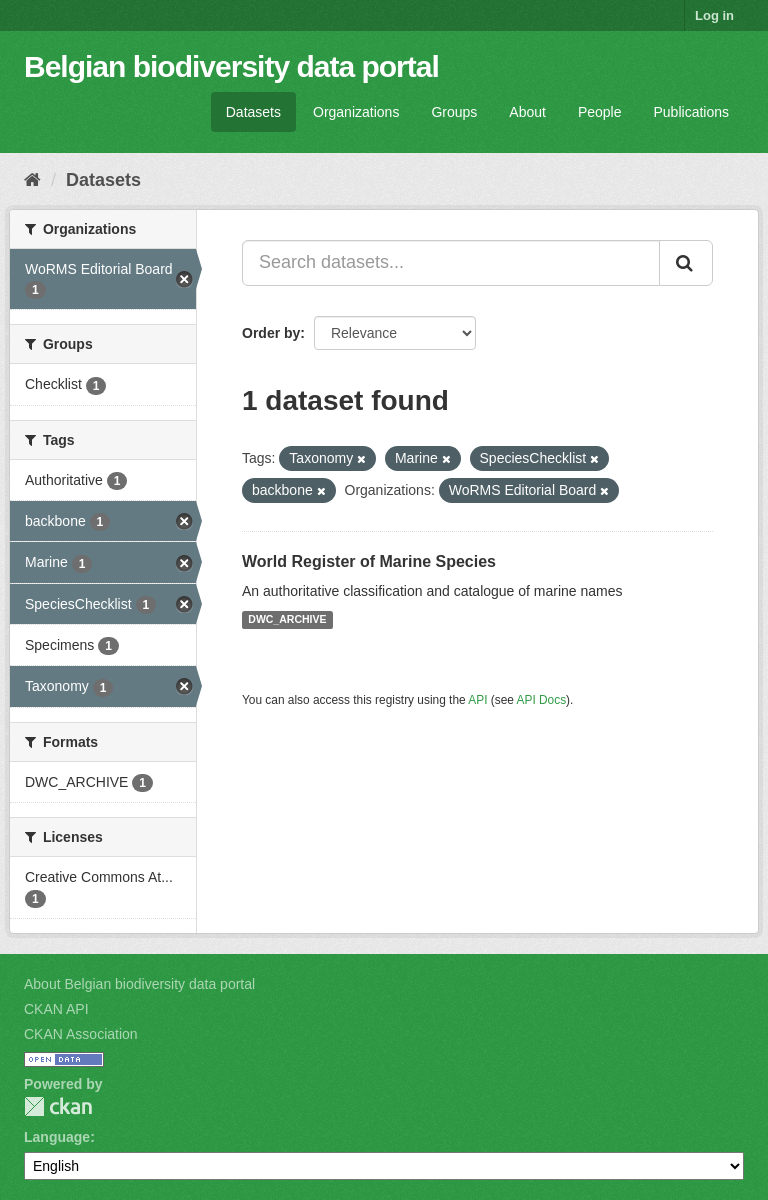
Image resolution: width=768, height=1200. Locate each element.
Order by (271, 333)
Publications (692, 112)
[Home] (32, 180)
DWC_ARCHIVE (287, 620)
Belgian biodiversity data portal (231, 66)
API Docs (542, 700)
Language (57, 1137)
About (527, 112)
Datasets (253, 112)
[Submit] (686, 263)
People (600, 112)
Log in (714, 15)
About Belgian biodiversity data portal (139, 984)
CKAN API (56, 1009)
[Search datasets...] (451, 263)
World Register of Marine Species (369, 561)
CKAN (58, 1106)
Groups (454, 112)
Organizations (356, 112)
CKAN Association (81, 1034)
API (477, 700)
